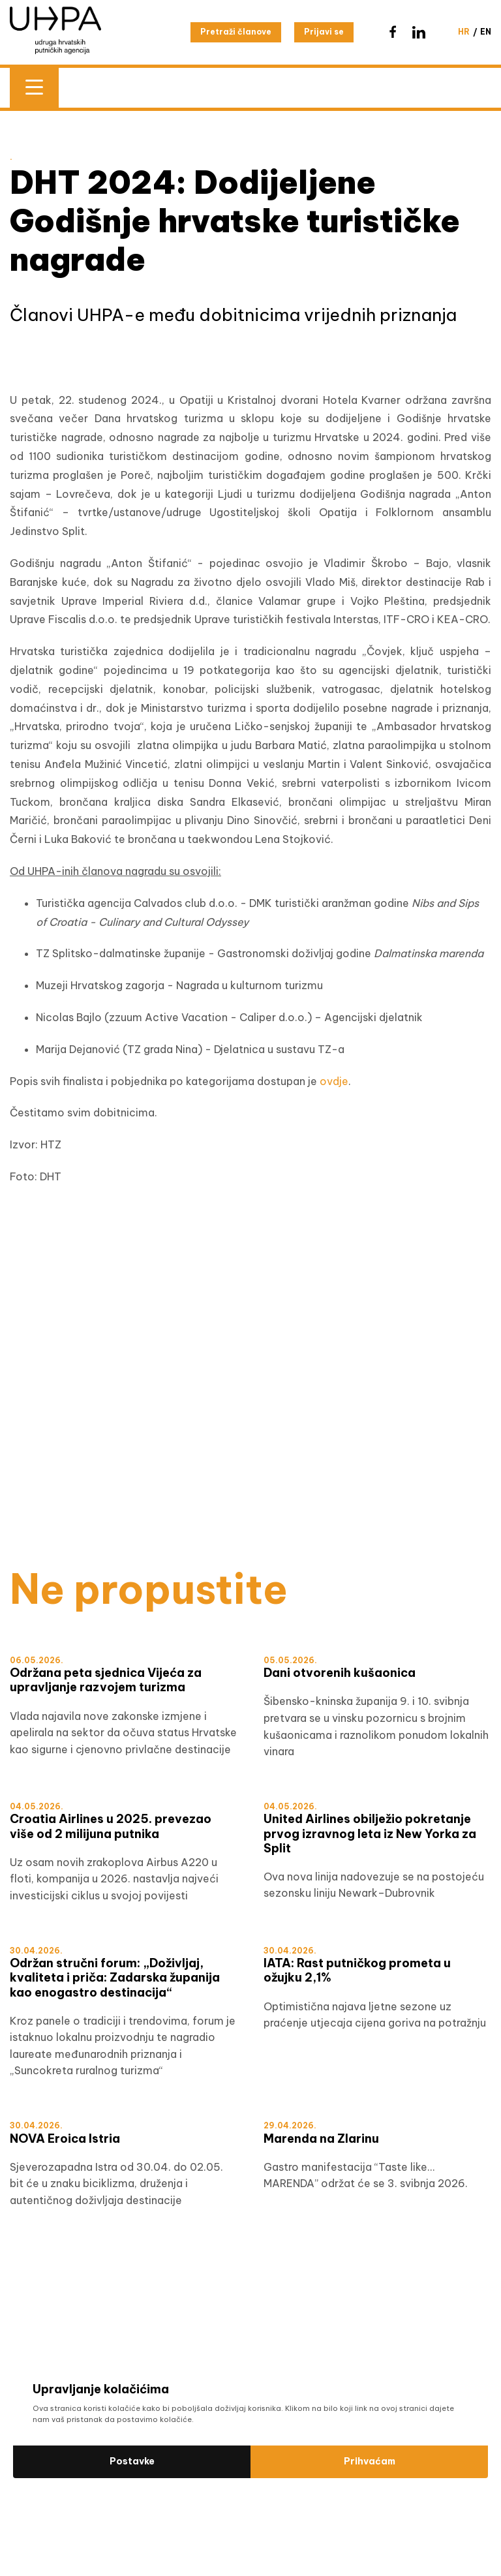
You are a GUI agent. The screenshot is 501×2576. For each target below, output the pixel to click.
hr (464, 32)
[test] (250, 1455)
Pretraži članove (235, 32)
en (485, 32)
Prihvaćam (369, 2461)
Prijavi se (324, 32)
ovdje (334, 1081)
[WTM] (250, 1484)
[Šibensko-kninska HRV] (250, 1284)
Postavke (132, 2461)
